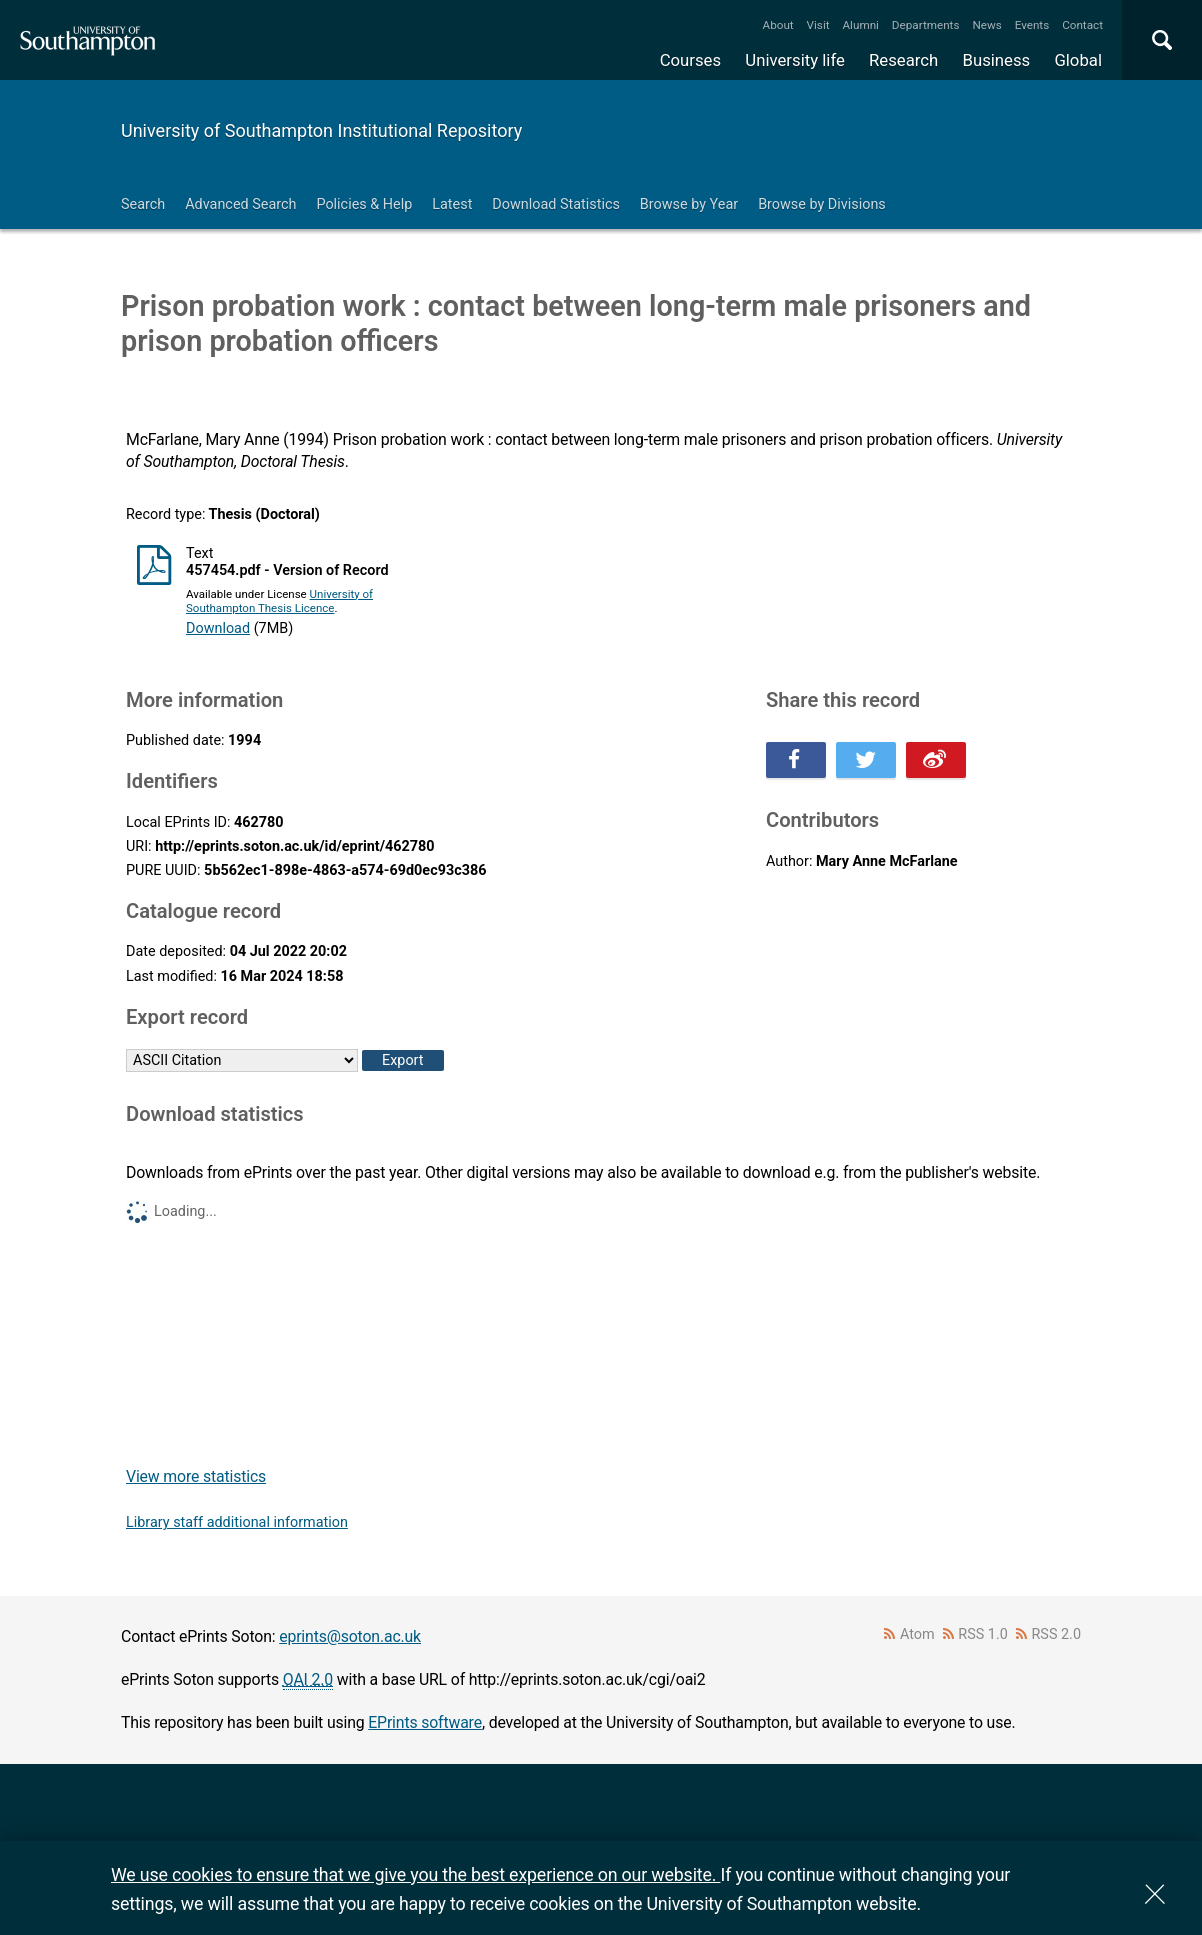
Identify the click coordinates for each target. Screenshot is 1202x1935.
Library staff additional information (237, 1522)
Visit (818, 25)
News (986, 25)
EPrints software (425, 1722)
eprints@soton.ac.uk (350, 1636)
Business (997, 60)
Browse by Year (689, 204)
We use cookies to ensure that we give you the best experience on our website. (415, 1874)
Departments (926, 25)
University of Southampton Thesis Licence (279, 601)
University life (795, 60)
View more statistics (196, 1476)
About (778, 25)
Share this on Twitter (866, 760)
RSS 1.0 (983, 1634)
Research (903, 60)
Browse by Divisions (822, 204)
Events (1032, 25)
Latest (452, 204)
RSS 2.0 (1057, 1634)
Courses (690, 60)
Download (218, 628)
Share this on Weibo (936, 760)
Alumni (860, 25)
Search (143, 204)
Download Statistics (556, 204)
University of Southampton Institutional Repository (321, 130)
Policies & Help (364, 204)
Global (1078, 60)
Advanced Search (240, 204)
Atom (917, 1634)
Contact (1082, 25)
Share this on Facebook (796, 760)
